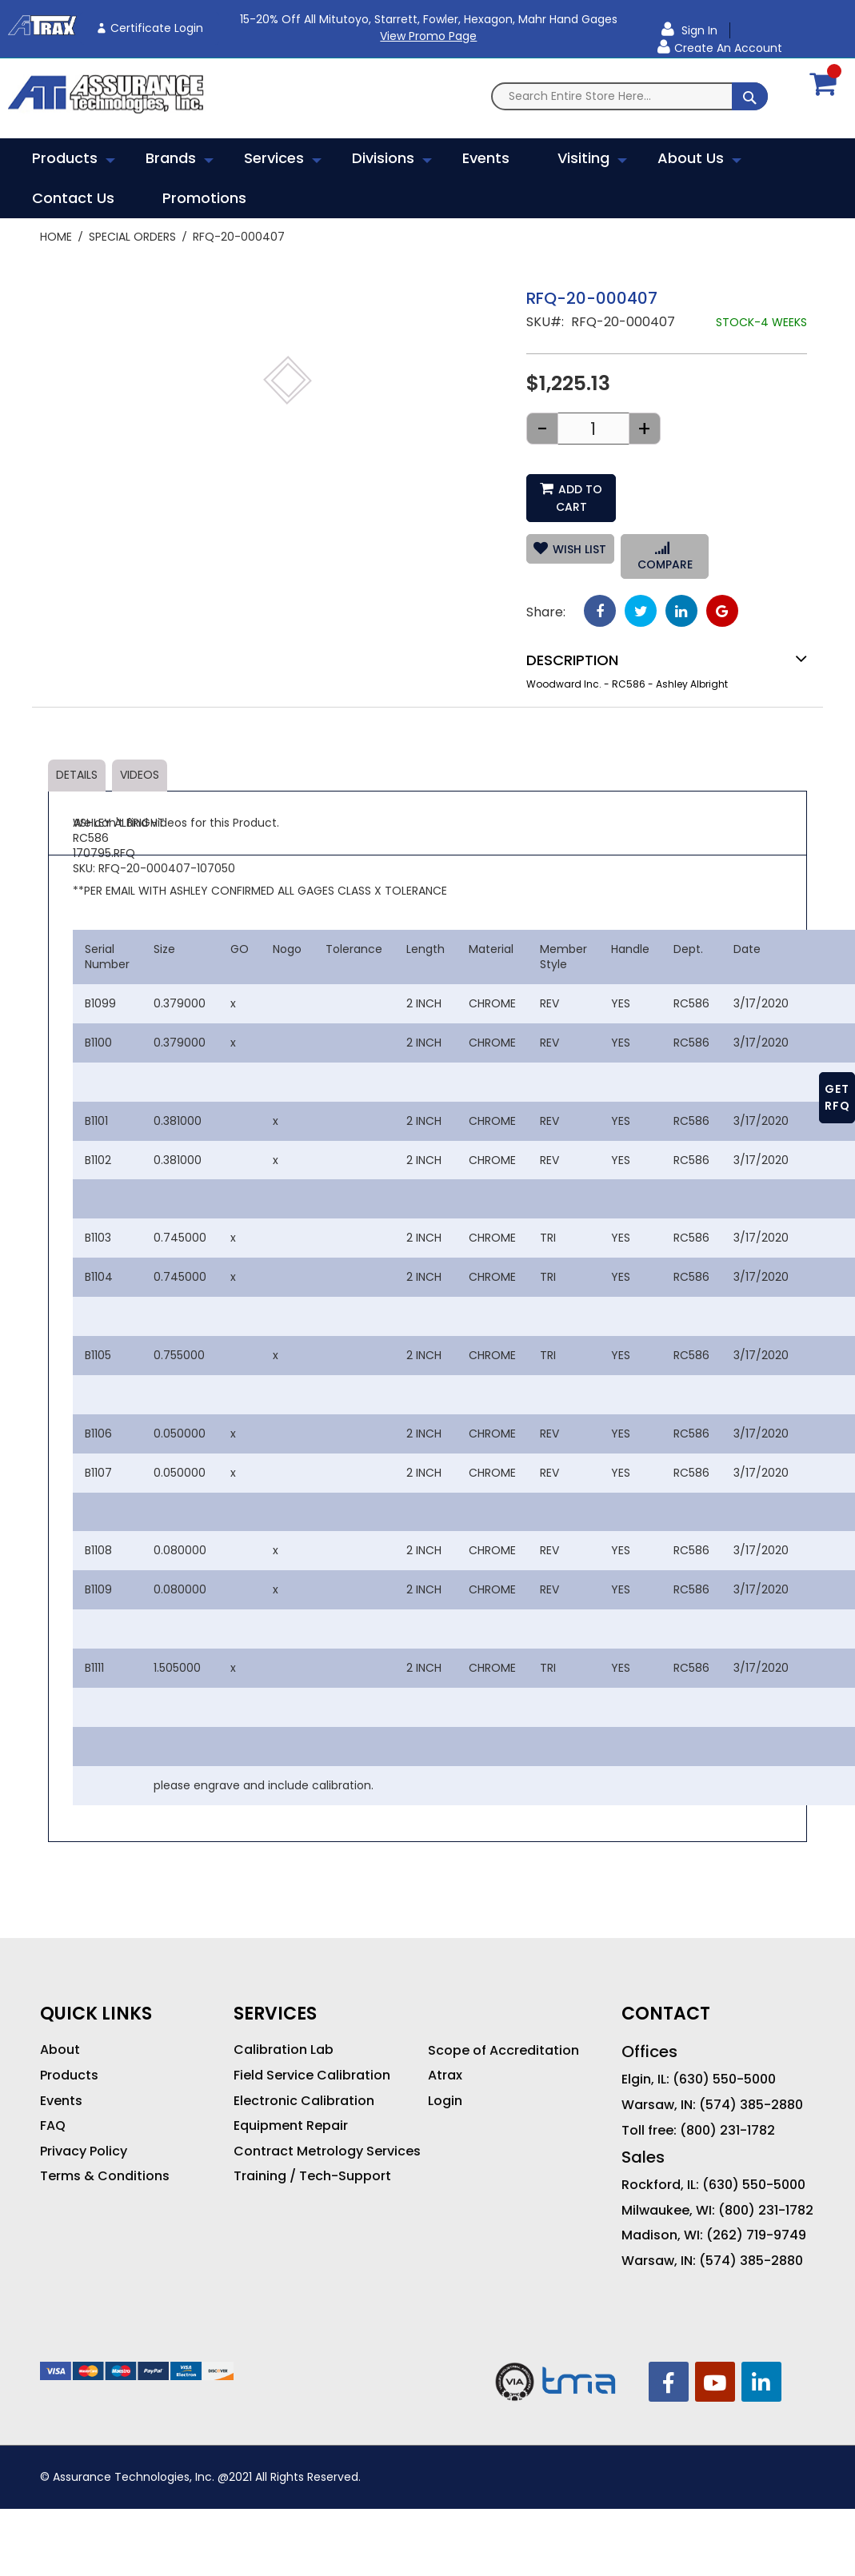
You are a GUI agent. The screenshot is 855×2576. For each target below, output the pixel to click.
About (60, 2050)
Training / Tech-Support (312, 2176)
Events (61, 2101)
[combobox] (629, 96)
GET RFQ (837, 1097)
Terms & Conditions (105, 2176)
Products (69, 2075)
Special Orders (132, 237)
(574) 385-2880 (751, 2105)
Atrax (445, 2075)
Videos (139, 775)
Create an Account (728, 48)
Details (77, 775)
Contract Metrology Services (327, 2151)
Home (56, 237)
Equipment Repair (291, 2126)
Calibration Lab (284, 2050)
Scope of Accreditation (503, 2051)
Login (445, 2101)
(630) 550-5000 (724, 2079)
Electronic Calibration (304, 2101)
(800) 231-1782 (727, 2130)
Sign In (697, 30)
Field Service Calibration (312, 2075)
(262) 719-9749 (756, 2235)
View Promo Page (428, 36)
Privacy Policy (83, 2151)
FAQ (53, 2126)
